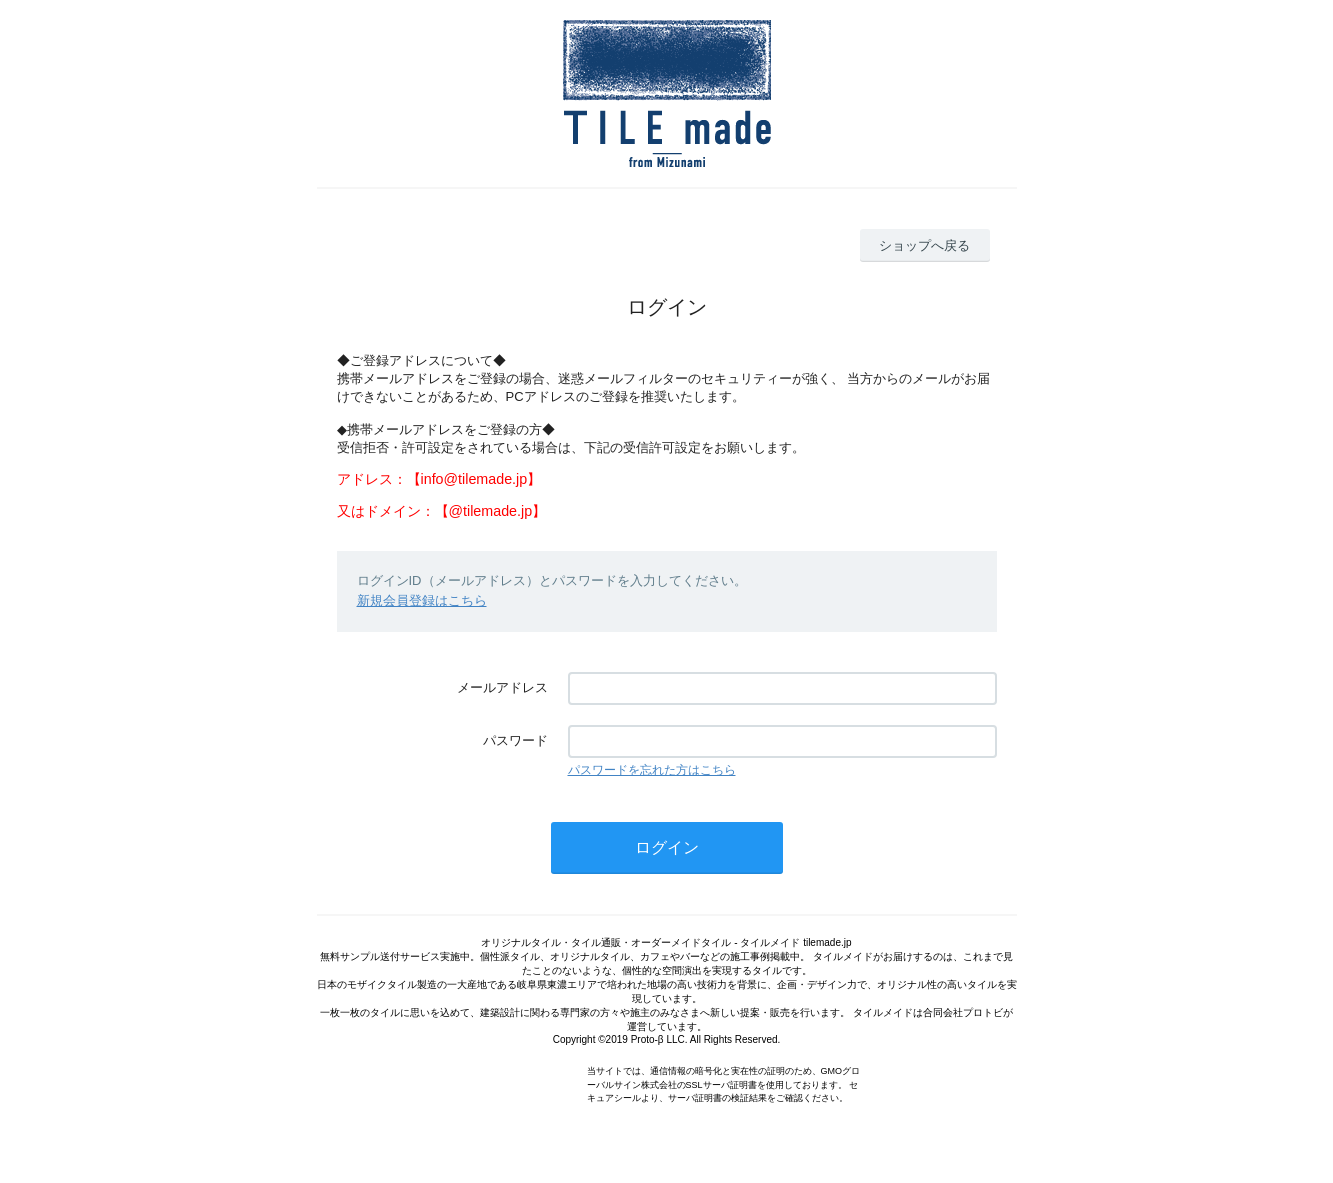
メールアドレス (502, 687)
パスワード (515, 740)
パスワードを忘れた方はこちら (652, 770)
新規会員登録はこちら (422, 600)
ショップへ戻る (924, 245)
